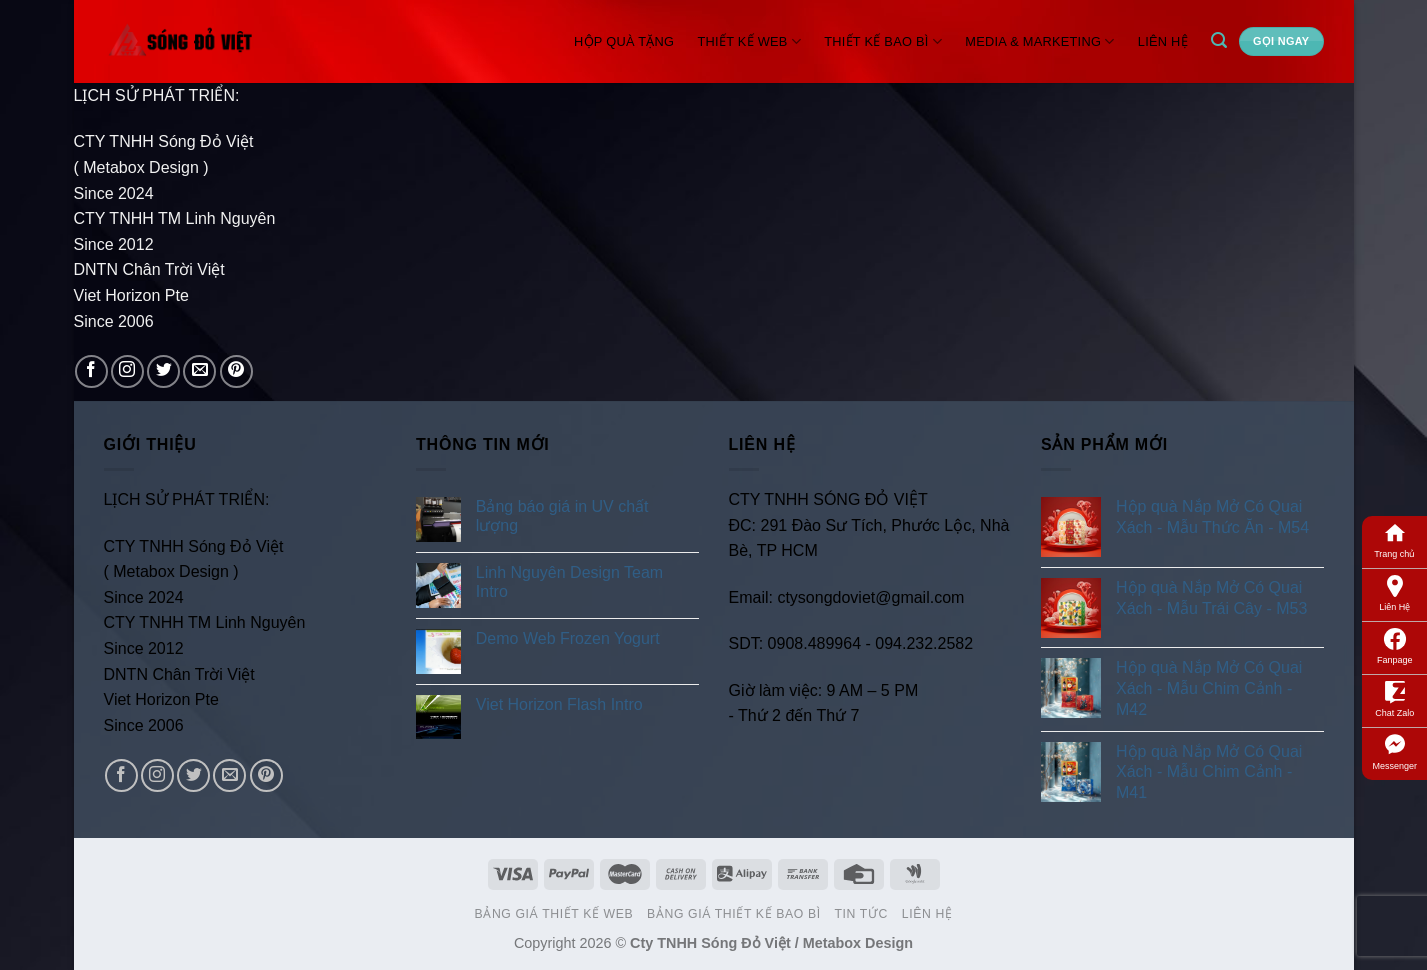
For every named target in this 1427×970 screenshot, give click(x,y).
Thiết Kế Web (750, 41)
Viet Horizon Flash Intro (559, 704)
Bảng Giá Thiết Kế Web (554, 914)
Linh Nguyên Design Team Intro (569, 582)
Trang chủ (1394, 539)
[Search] (1218, 40)
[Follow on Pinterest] (236, 371)
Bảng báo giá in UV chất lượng (562, 516)
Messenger (1394, 751)
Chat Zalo (1394, 698)
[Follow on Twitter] (163, 371)
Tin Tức (860, 914)
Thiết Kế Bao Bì (883, 41)
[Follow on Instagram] (127, 371)
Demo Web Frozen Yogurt (568, 638)
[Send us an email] (199, 371)
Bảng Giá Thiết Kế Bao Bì (734, 914)
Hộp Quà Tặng (624, 41)
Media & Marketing (1039, 41)
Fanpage (1395, 645)
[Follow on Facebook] (91, 371)
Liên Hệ (1394, 592)
